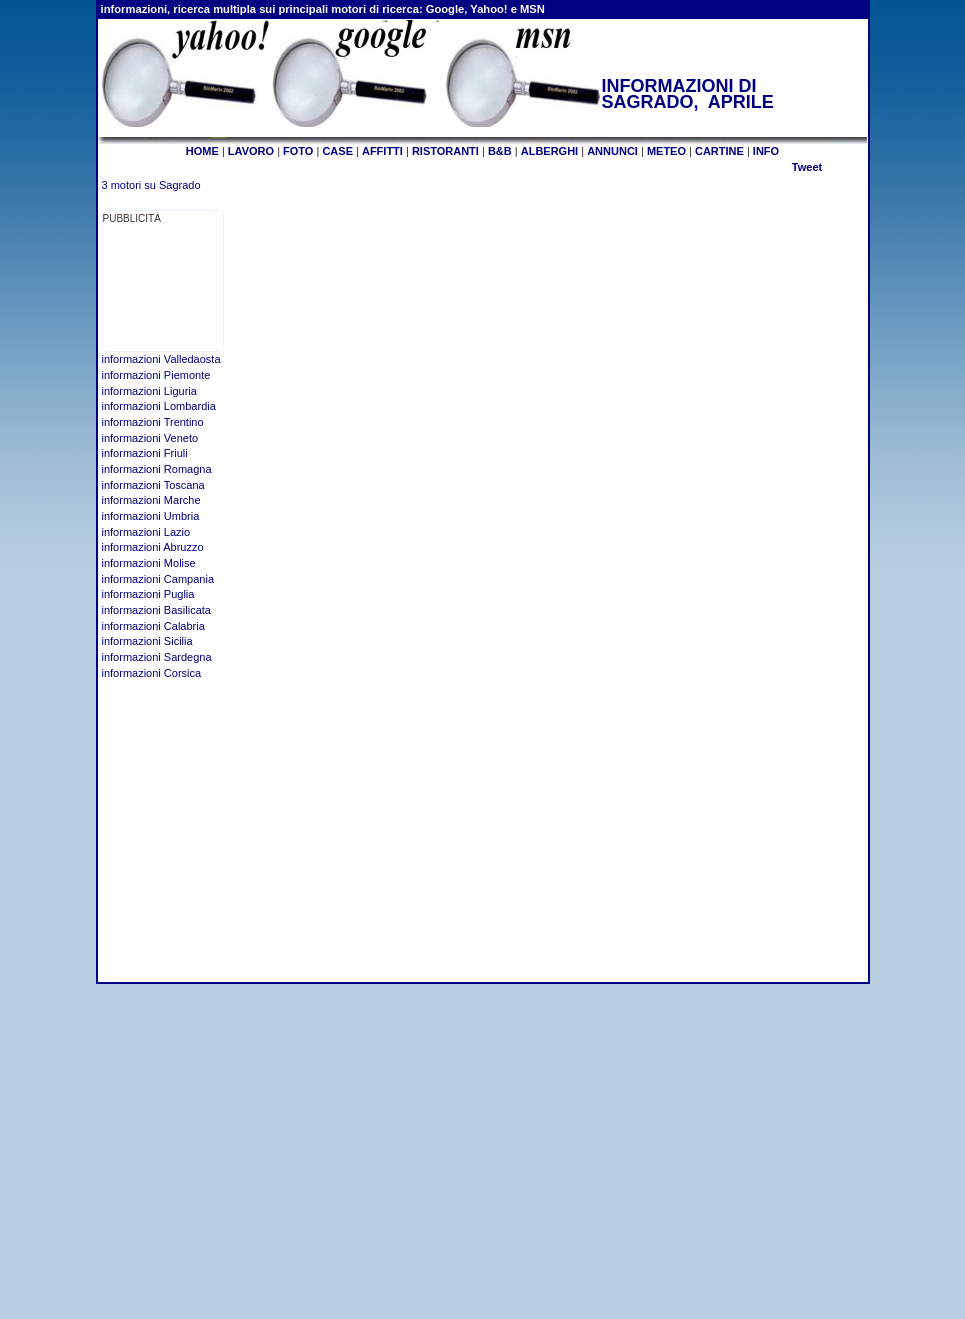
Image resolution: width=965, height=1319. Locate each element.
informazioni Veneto (150, 438)
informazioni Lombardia (159, 406)
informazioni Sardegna (157, 657)
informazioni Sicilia (147, 641)
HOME (202, 151)
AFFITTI (382, 151)
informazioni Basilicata (156, 610)
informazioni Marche (151, 500)
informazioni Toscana (153, 485)
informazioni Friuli (145, 453)
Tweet (807, 167)
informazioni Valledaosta (161, 359)
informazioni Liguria (149, 391)
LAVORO (251, 151)
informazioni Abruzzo (153, 547)
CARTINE (719, 151)
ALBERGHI (549, 151)
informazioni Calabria (153, 626)
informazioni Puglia (148, 594)
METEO (666, 151)
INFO (766, 151)
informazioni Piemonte (156, 375)
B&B (500, 151)
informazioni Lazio (146, 532)
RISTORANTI (445, 151)
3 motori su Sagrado (151, 185)
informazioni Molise (149, 563)
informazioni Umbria (151, 516)
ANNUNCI (612, 151)
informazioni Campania (158, 579)
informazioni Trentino (153, 422)
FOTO (298, 151)
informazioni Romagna (157, 469)
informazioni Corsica (152, 673)
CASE (337, 151)
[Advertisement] (165, 288)
